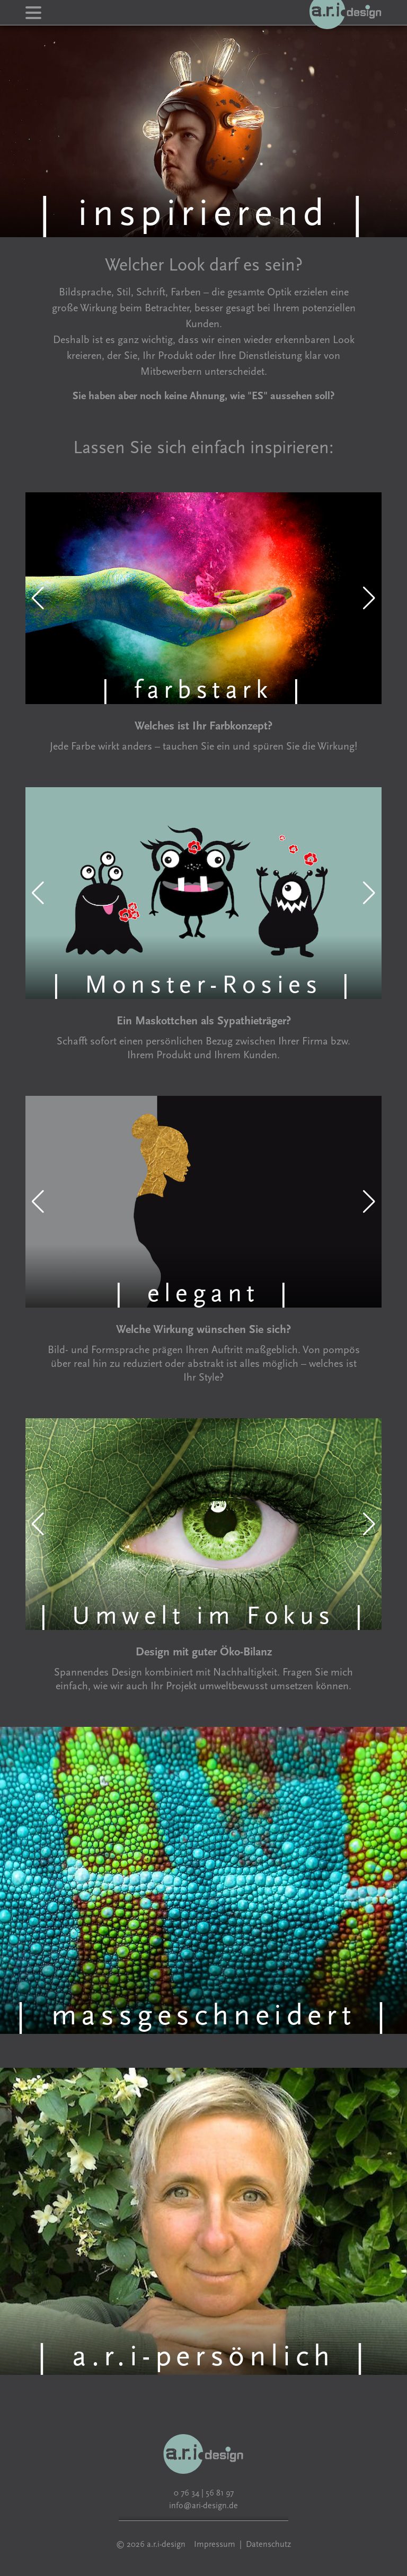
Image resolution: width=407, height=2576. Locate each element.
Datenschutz (268, 2544)
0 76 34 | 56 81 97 (204, 2493)
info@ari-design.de (203, 2505)
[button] (38, 598)
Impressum (214, 2544)
